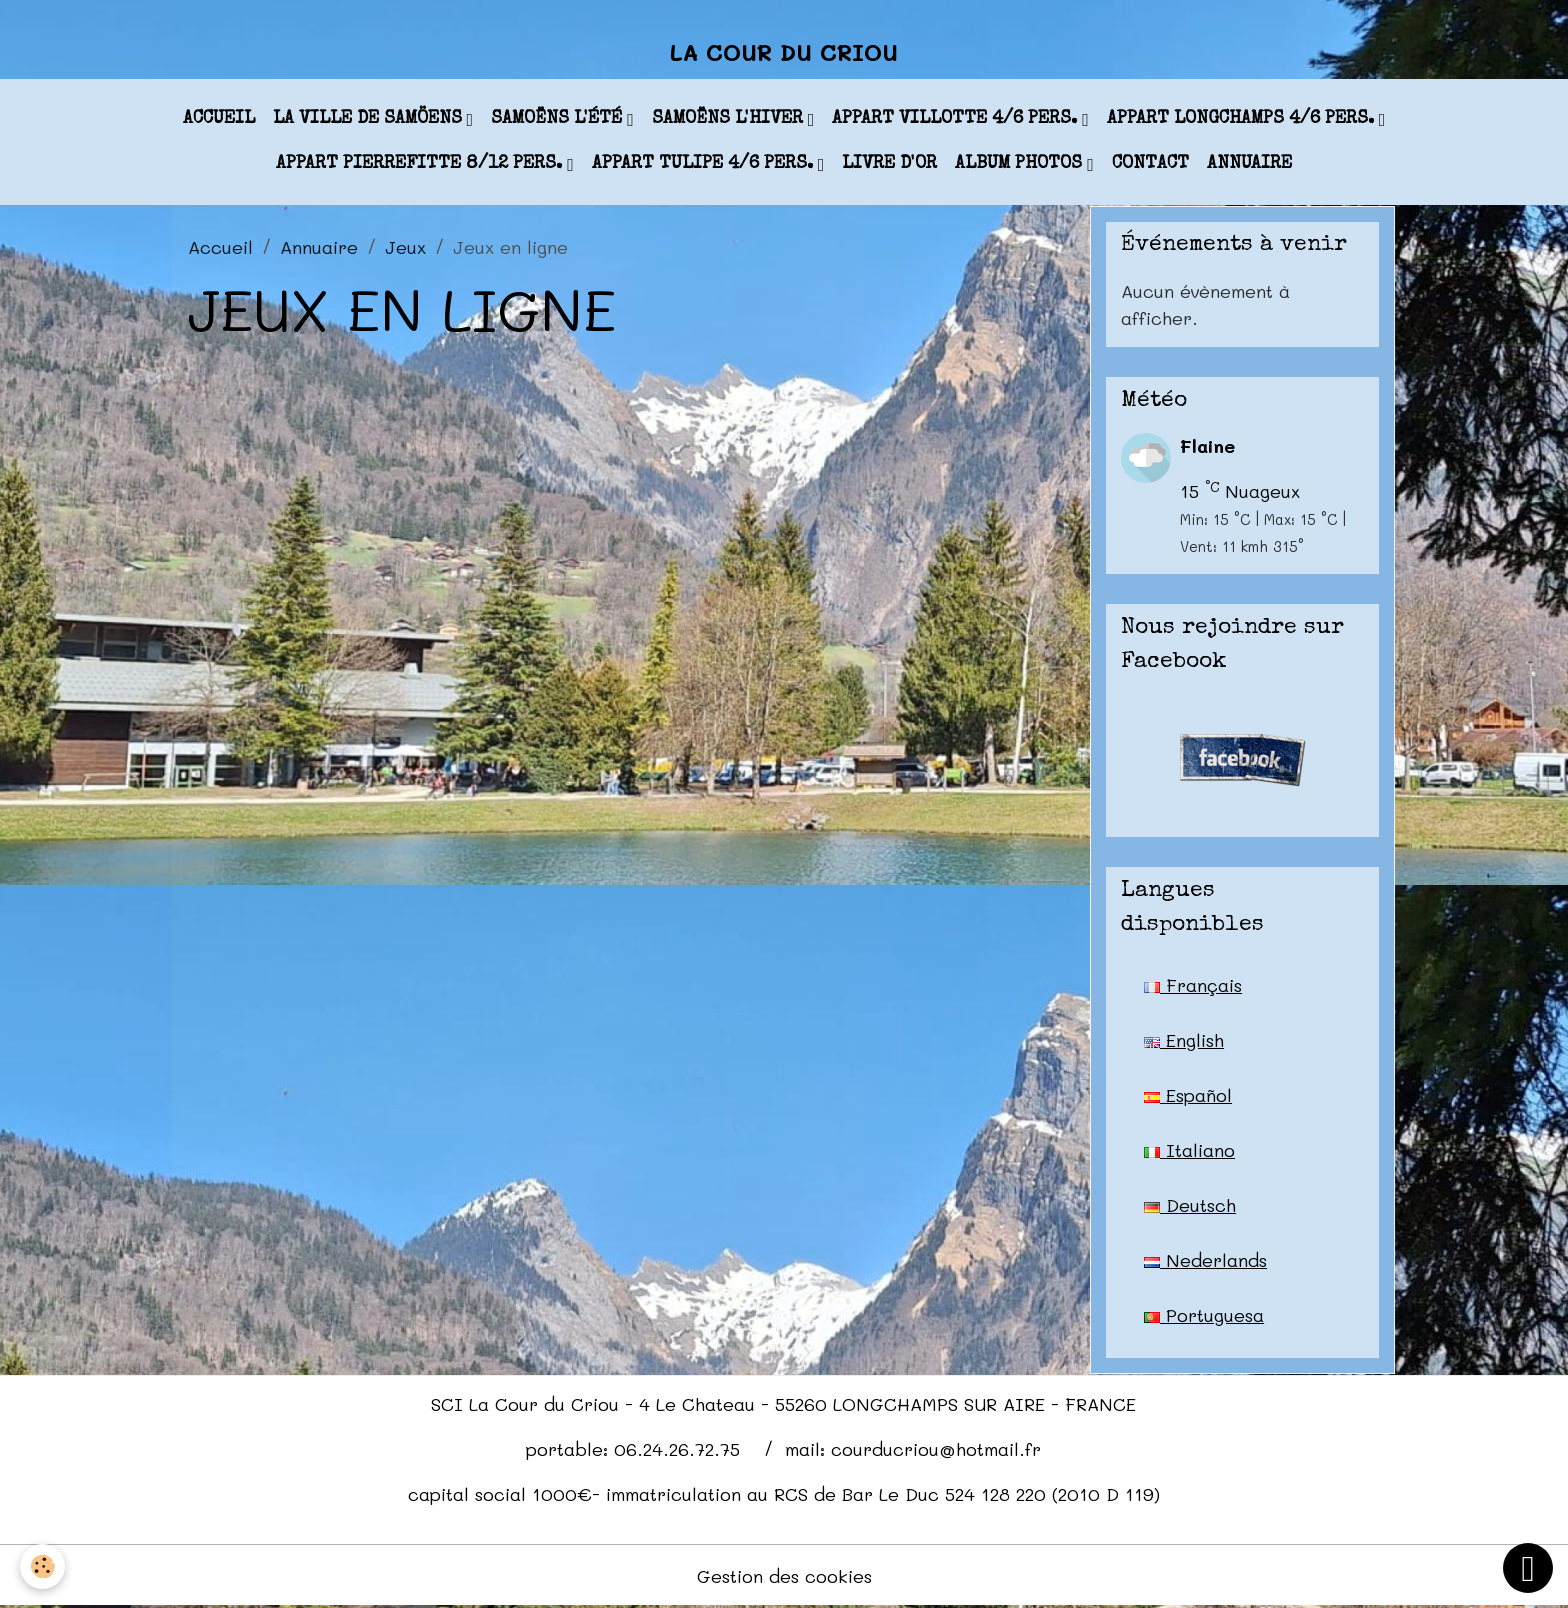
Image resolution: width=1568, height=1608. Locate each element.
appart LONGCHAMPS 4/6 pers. (1243, 119)
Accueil (219, 119)
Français (1193, 985)
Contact (1150, 164)
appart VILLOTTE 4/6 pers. (957, 119)
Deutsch (1190, 1205)
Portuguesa (1204, 1315)
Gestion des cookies (784, 1576)
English (1184, 1040)
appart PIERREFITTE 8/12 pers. (421, 164)
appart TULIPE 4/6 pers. (705, 164)
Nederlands (1205, 1260)
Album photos (1021, 164)
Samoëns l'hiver (730, 119)
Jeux (405, 247)
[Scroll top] (1528, 1568)
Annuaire (1249, 164)
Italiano (1189, 1150)
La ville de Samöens (370, 119)
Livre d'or (889, 164)
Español (1188, 1095)
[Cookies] (42, 1566)
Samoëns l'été (559, 119)
